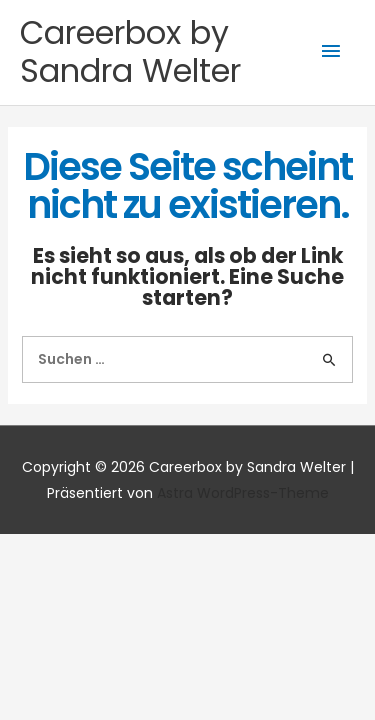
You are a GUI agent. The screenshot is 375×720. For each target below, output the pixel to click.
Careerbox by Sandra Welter (130, 51)
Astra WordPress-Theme (243, 493)
